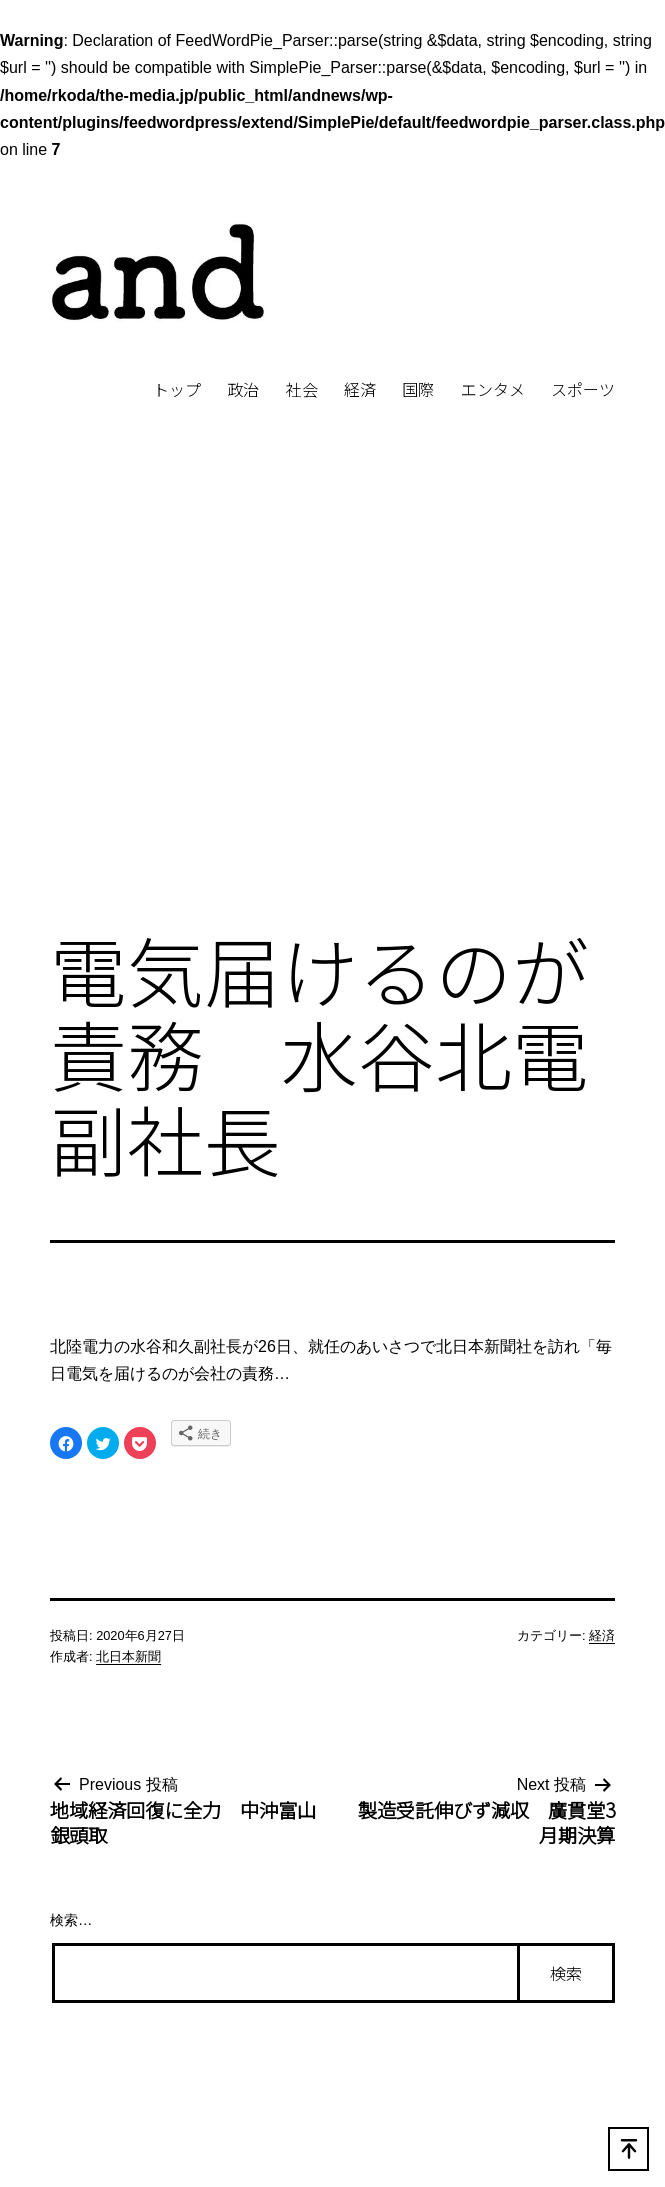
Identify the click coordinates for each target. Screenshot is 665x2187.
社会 (302, 389)
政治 (243, 389)
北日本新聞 (128, 1656)
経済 (360, 389)
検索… (71, 1920)
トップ (177, 389)
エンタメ (493, 389)
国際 (418, 389)
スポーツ (583, 389)
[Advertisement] (187, 699)
